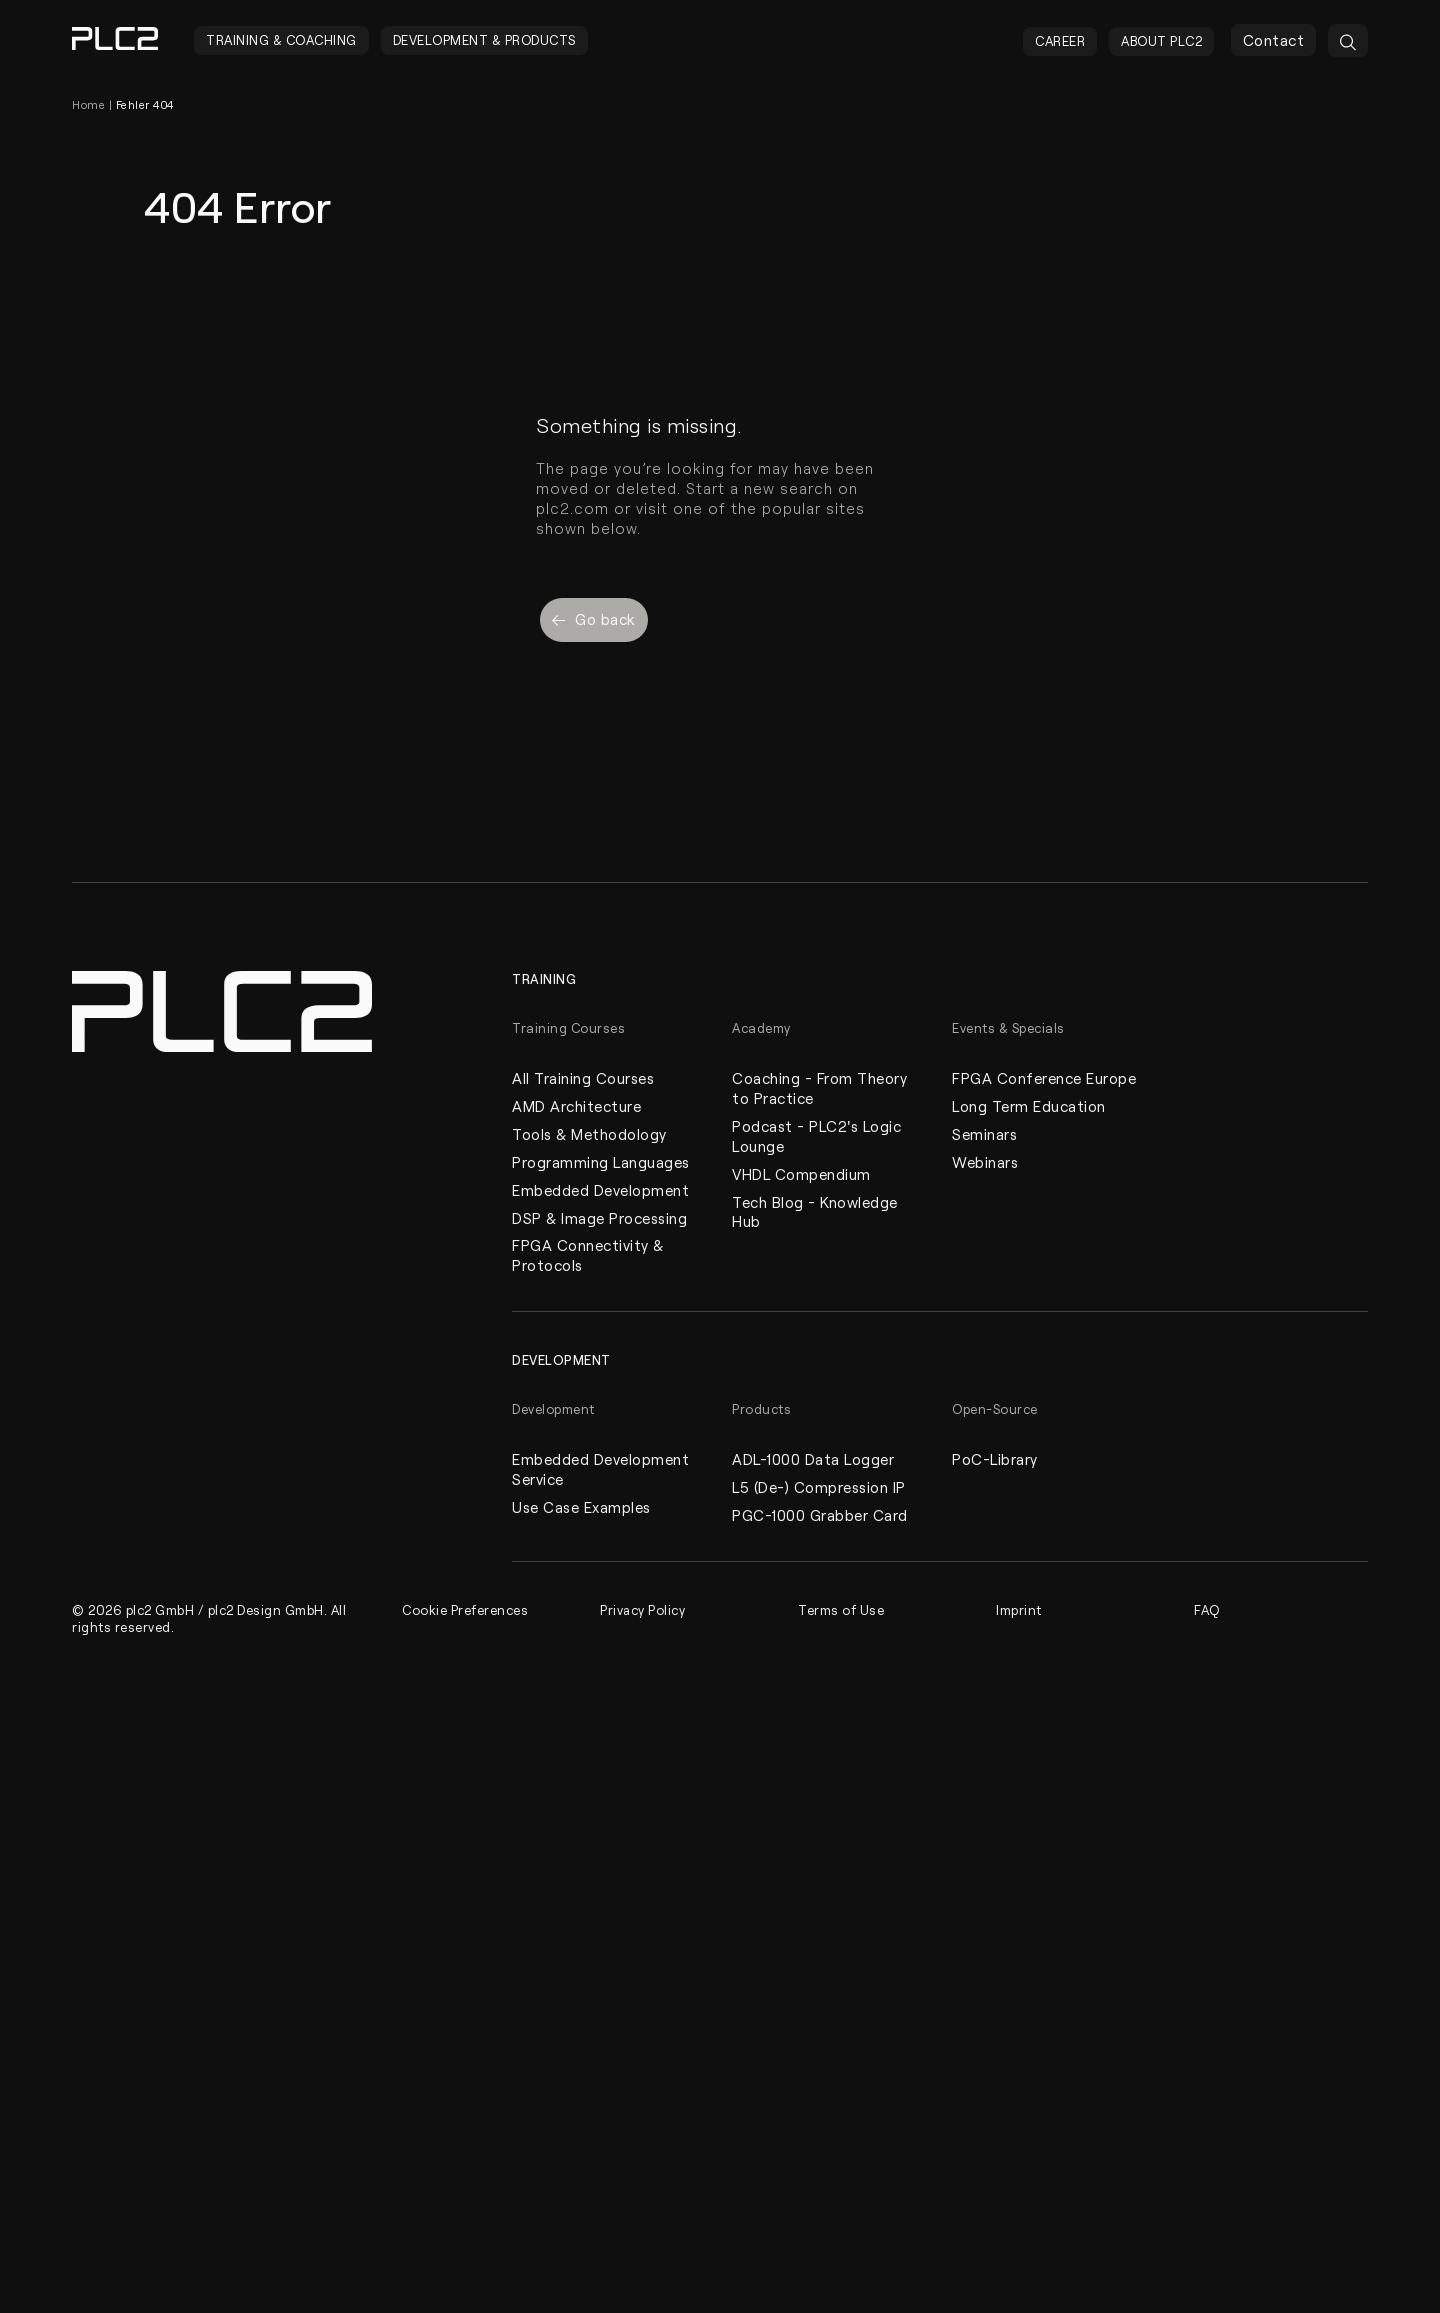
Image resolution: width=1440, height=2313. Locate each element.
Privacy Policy (643, 1610)
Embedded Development (600, 1190)
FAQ (1207, 1610)
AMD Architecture (576, 1106)
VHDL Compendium (801, 1174)
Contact (1274, 40)
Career (1060, 41)
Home (88, 104)
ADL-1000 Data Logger (813, 1460)
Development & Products (484, 40)
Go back (594, 619)
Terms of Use (841, 1610)
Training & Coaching (281, 40)
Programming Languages (601, 1162)
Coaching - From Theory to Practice (819, 1088)
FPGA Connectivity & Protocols (588, 1256)
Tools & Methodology (589, 1134)
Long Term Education (1029, 1106)
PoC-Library (995, 1460)
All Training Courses (583, 1078)
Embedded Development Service (600, 1470)
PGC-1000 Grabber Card (820, 1516)
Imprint (1019, 1610)
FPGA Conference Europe (1044, 1078)
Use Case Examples (581, 1508)
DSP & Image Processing (599, 1218)
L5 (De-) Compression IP (819, 1488)
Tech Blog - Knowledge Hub (815, 1212)
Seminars (984, 1134)
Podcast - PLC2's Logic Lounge (816, 1136)
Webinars (985, 1162)
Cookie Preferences (465, 1610)
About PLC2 (1161, 41)
